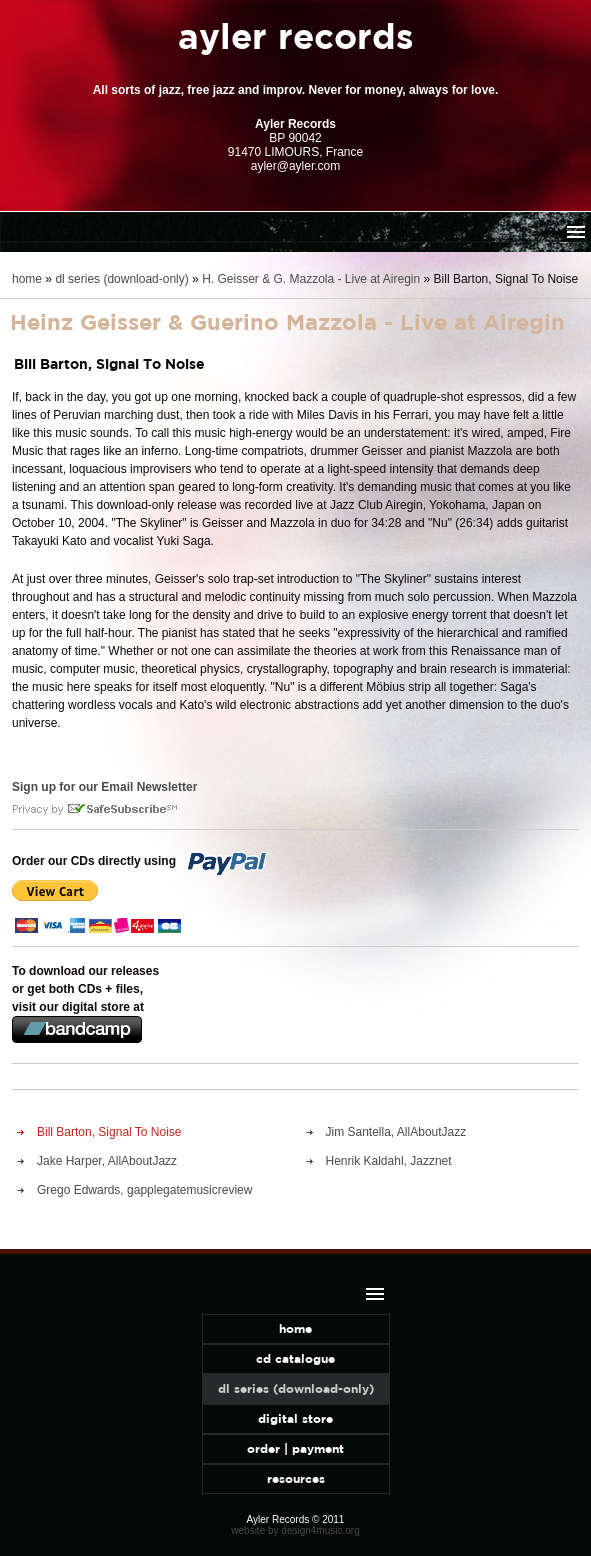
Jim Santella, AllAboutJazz (396, 1132)
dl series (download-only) (121, 279)
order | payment (295, 1448)
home (27, 279)
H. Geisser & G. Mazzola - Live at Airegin (311, 279)
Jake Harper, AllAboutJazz (107, 1161)
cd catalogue (295, 1358)
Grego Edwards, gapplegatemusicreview (144, 1190)
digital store (295, 1418)
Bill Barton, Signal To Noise (109, 1132)
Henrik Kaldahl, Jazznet (389, 1161)
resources (296, 1478)
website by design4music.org (295, 1530)
